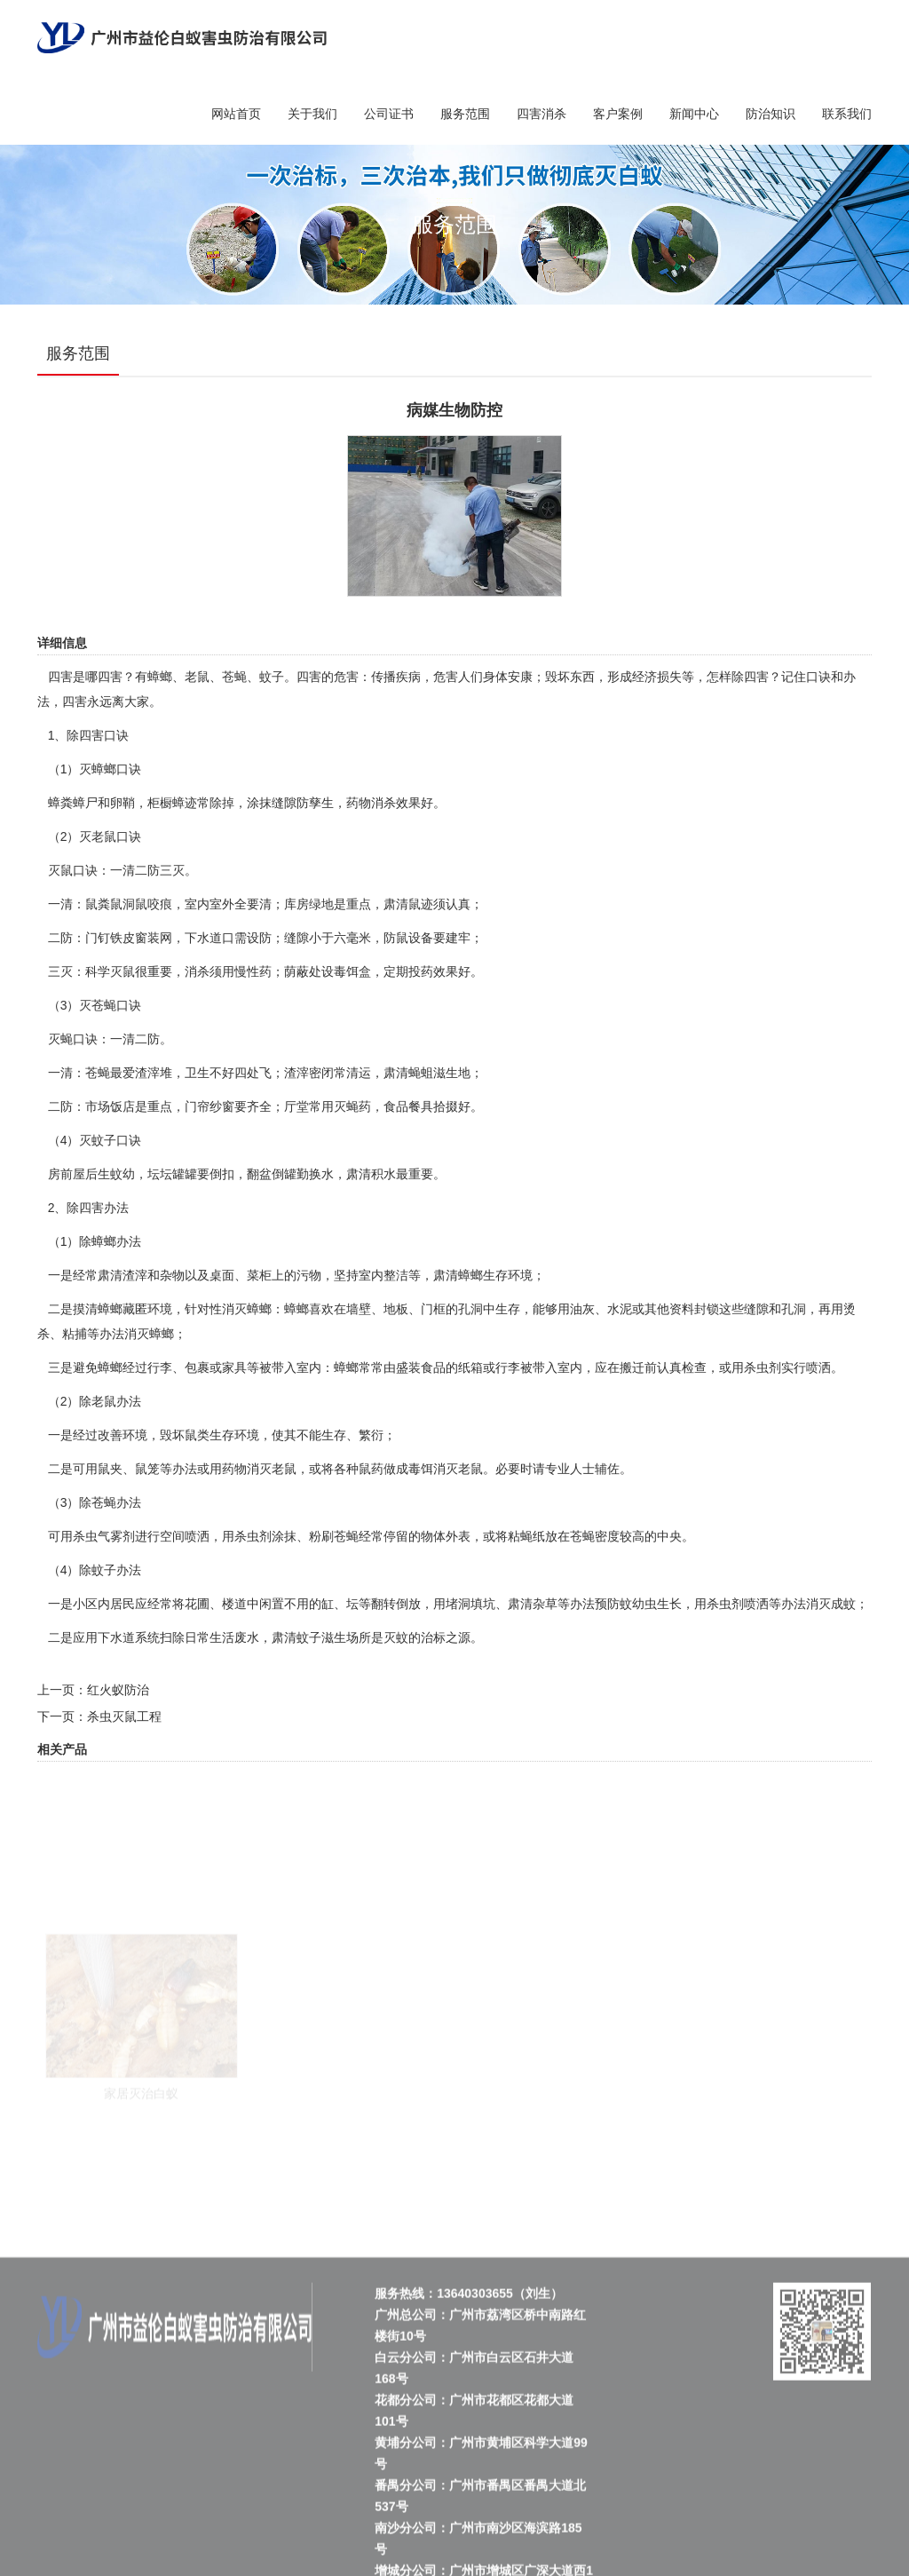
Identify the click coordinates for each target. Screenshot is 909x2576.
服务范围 (465, 114)
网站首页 (236, 114)
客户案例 (618, 114)
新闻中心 (694, 114)
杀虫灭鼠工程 (124, 1716)
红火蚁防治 (118, 1690)
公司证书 (389, 114)
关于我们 (312, 114)
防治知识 (770, 114)
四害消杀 (541, 114)
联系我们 (847, 114)
